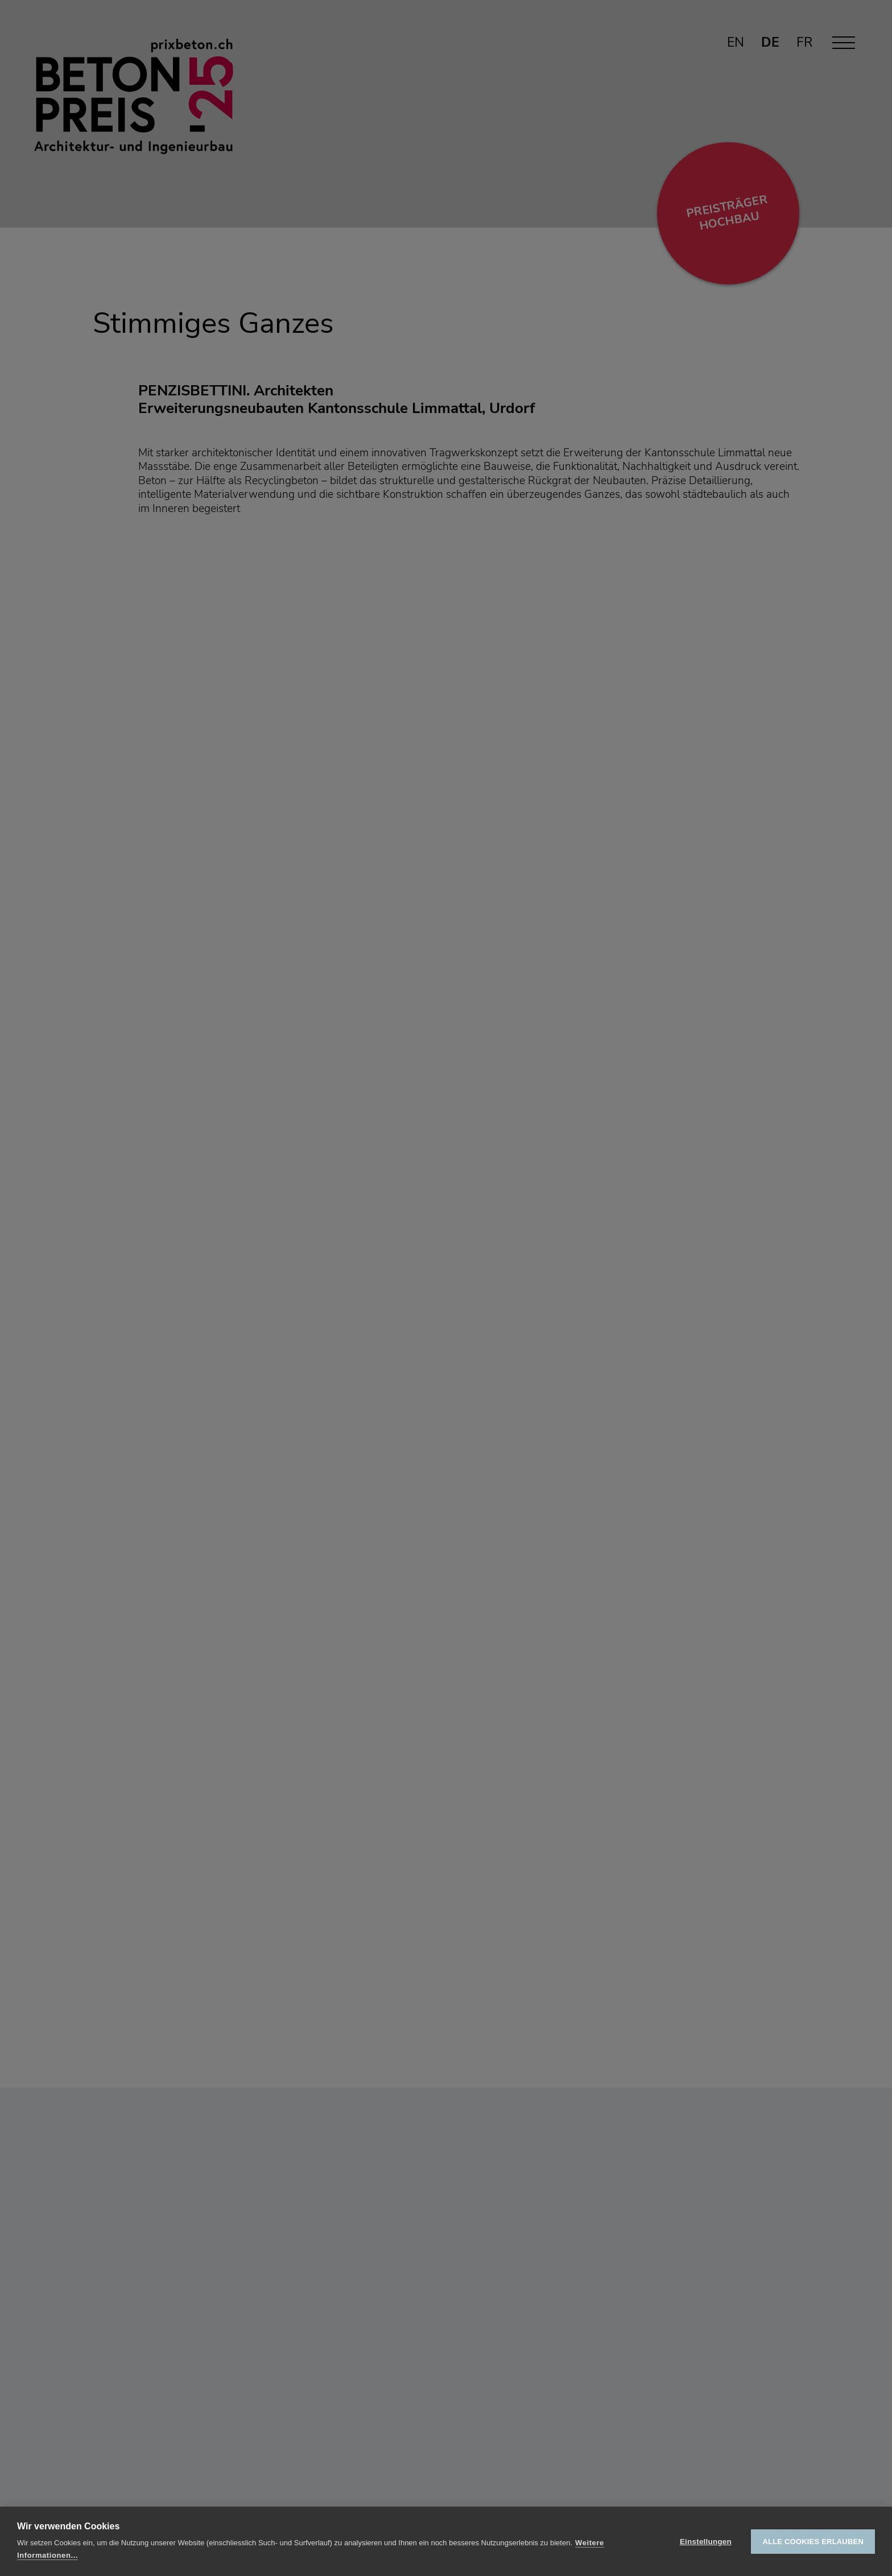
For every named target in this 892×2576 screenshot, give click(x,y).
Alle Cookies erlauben (813, 2541)
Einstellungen (706, 2541)
